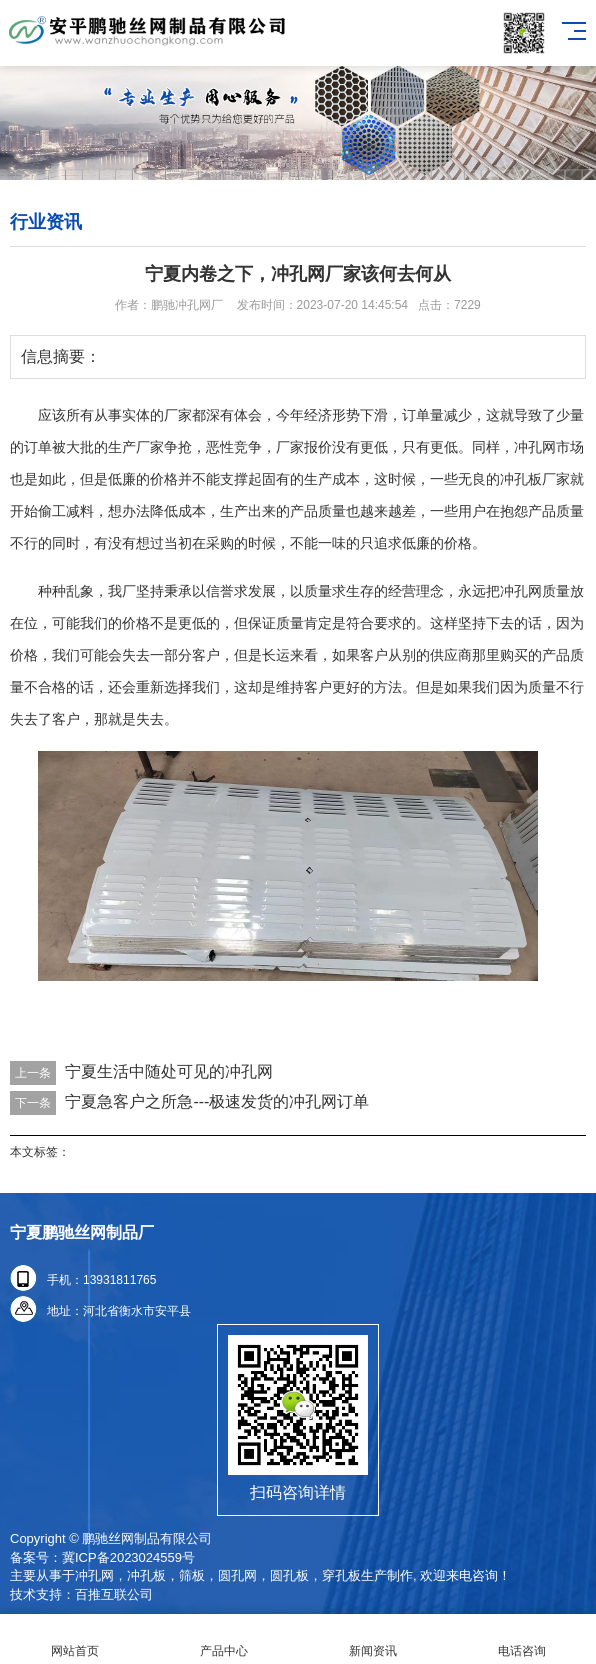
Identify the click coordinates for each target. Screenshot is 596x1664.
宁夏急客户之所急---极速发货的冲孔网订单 (217, 1101)
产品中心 (223, 1639)
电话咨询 (521, 1639)
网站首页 (74, 1639)
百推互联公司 (114, 1594)
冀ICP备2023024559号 (128, 1557)
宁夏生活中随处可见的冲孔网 (169, 1071)
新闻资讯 (372, 1639)
